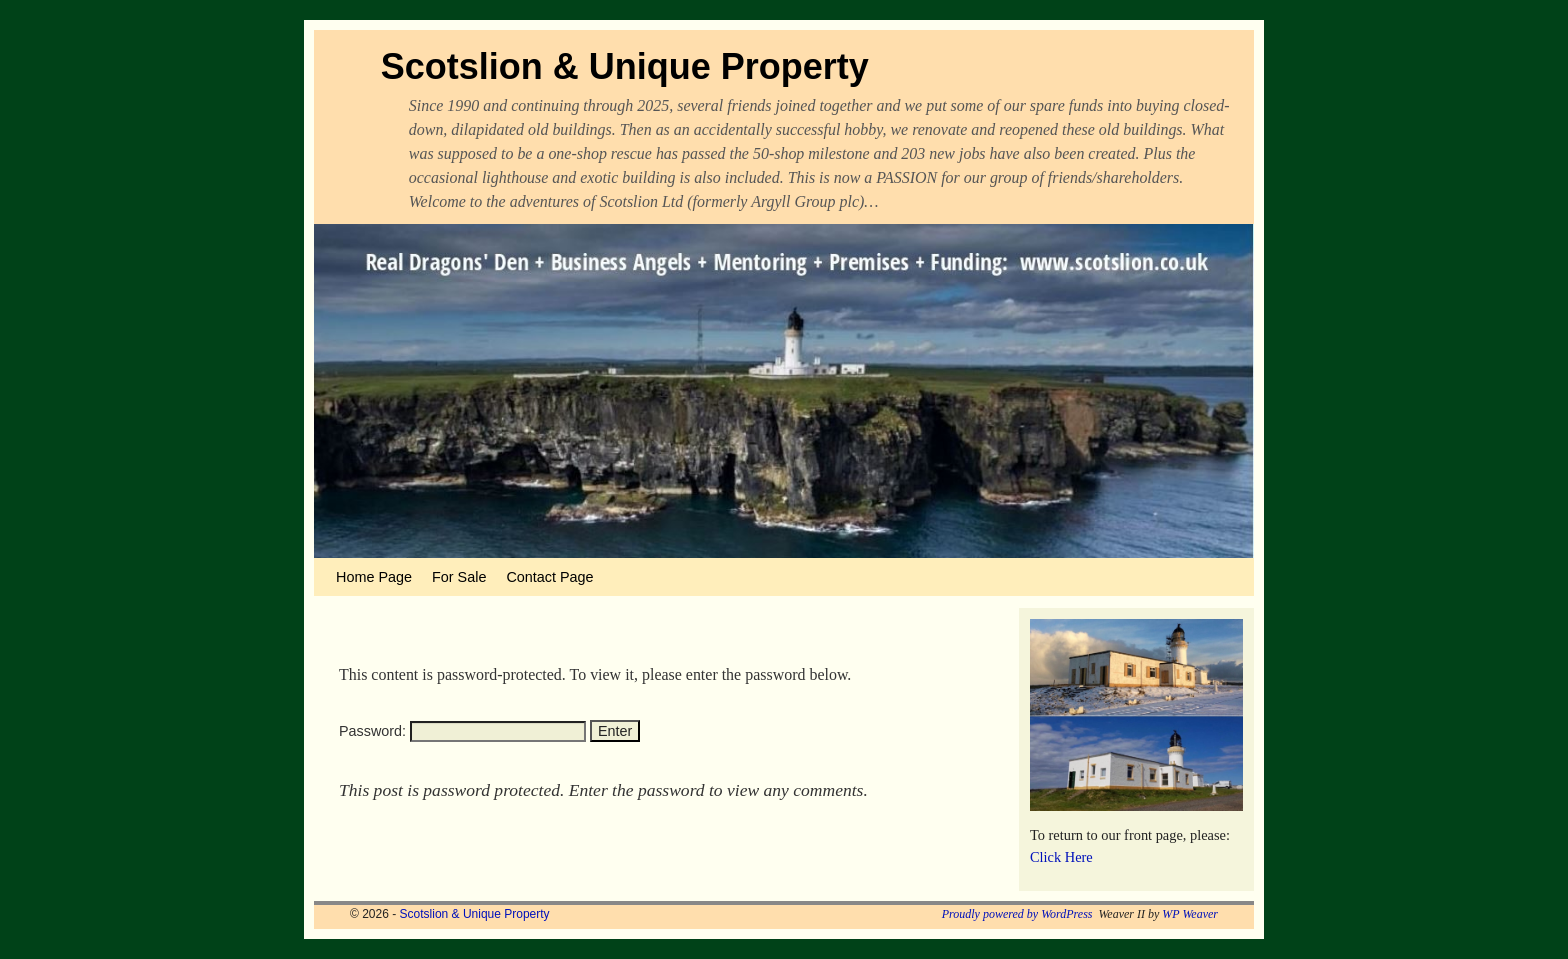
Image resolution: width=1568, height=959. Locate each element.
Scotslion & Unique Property (625, 66)
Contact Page (549, 577)
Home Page (374, 577)
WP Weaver (1190, 914)
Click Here (1061, 857)
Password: (462, 731)
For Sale (459, 577)
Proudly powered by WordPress (1017, 914)
